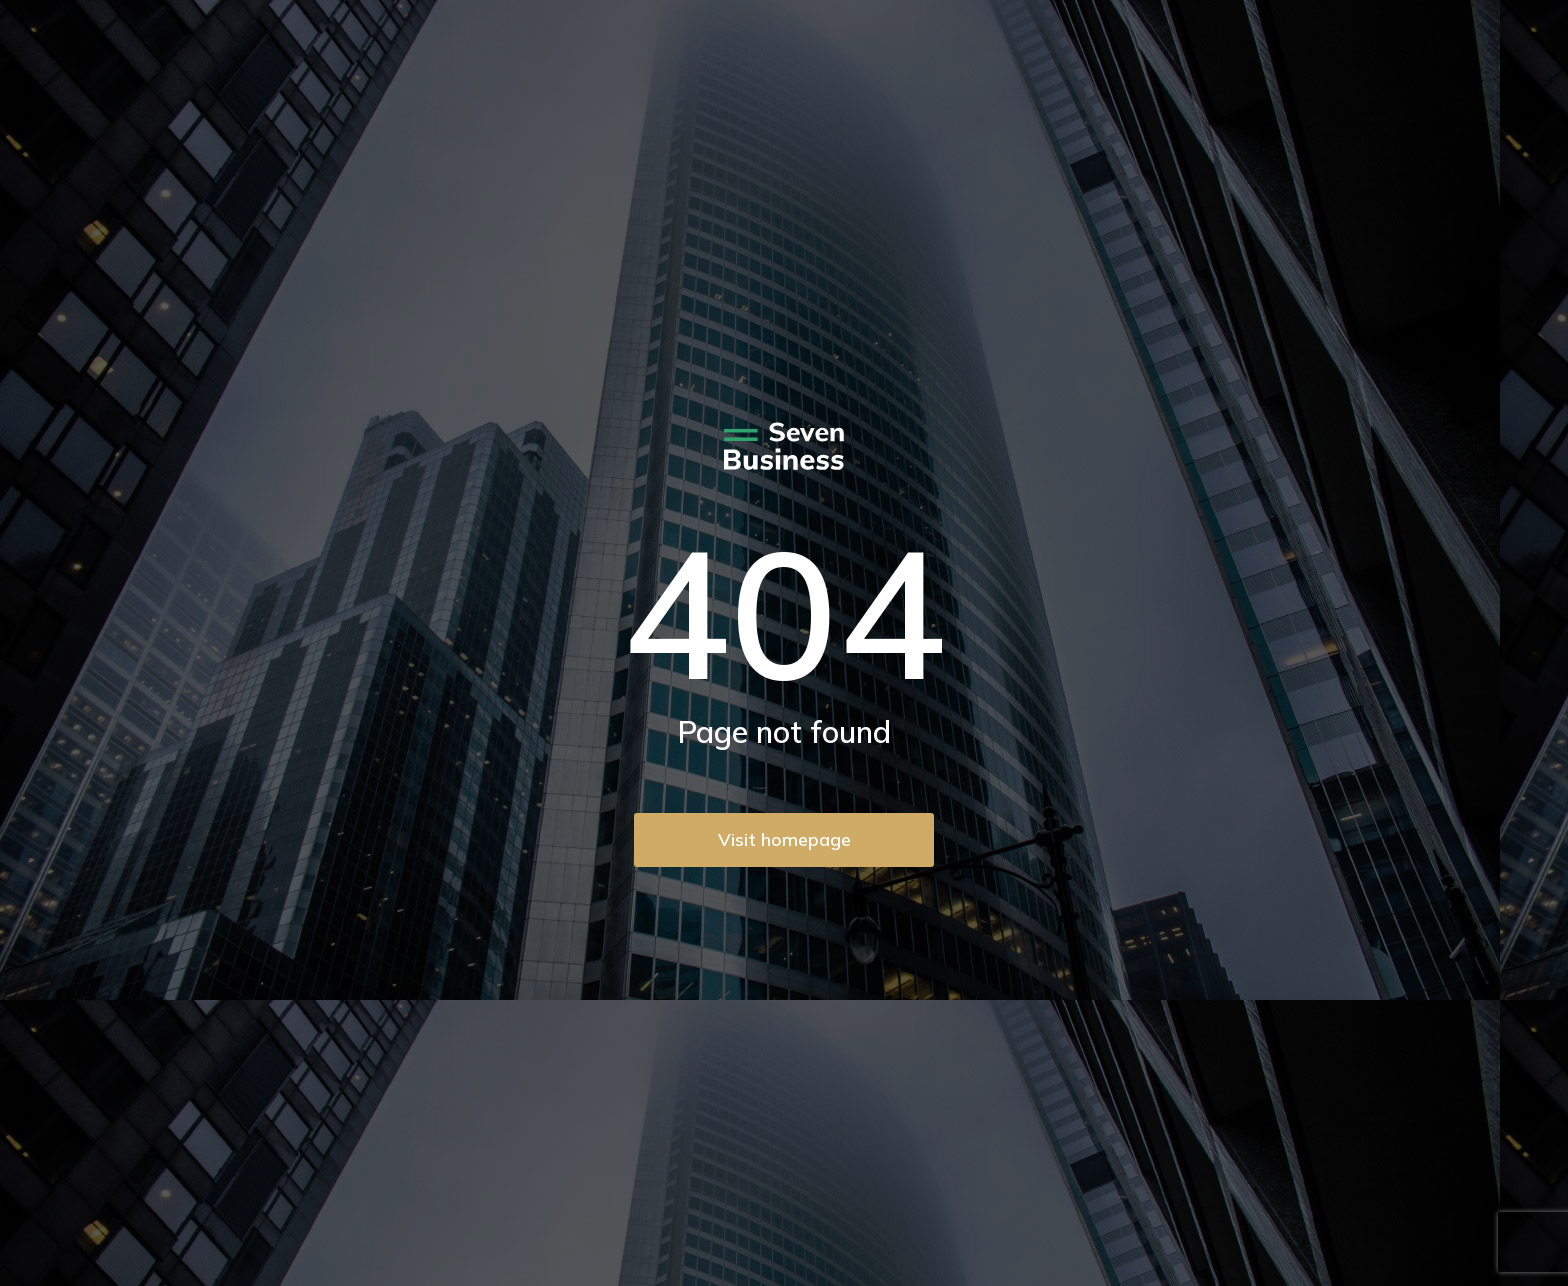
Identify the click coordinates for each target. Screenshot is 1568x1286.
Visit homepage (784, 839)
